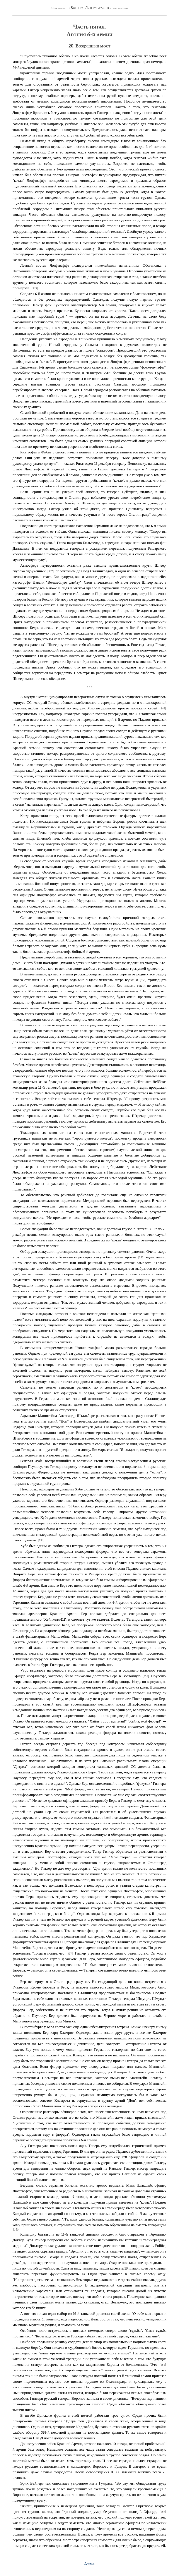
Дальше (90, 2563)
